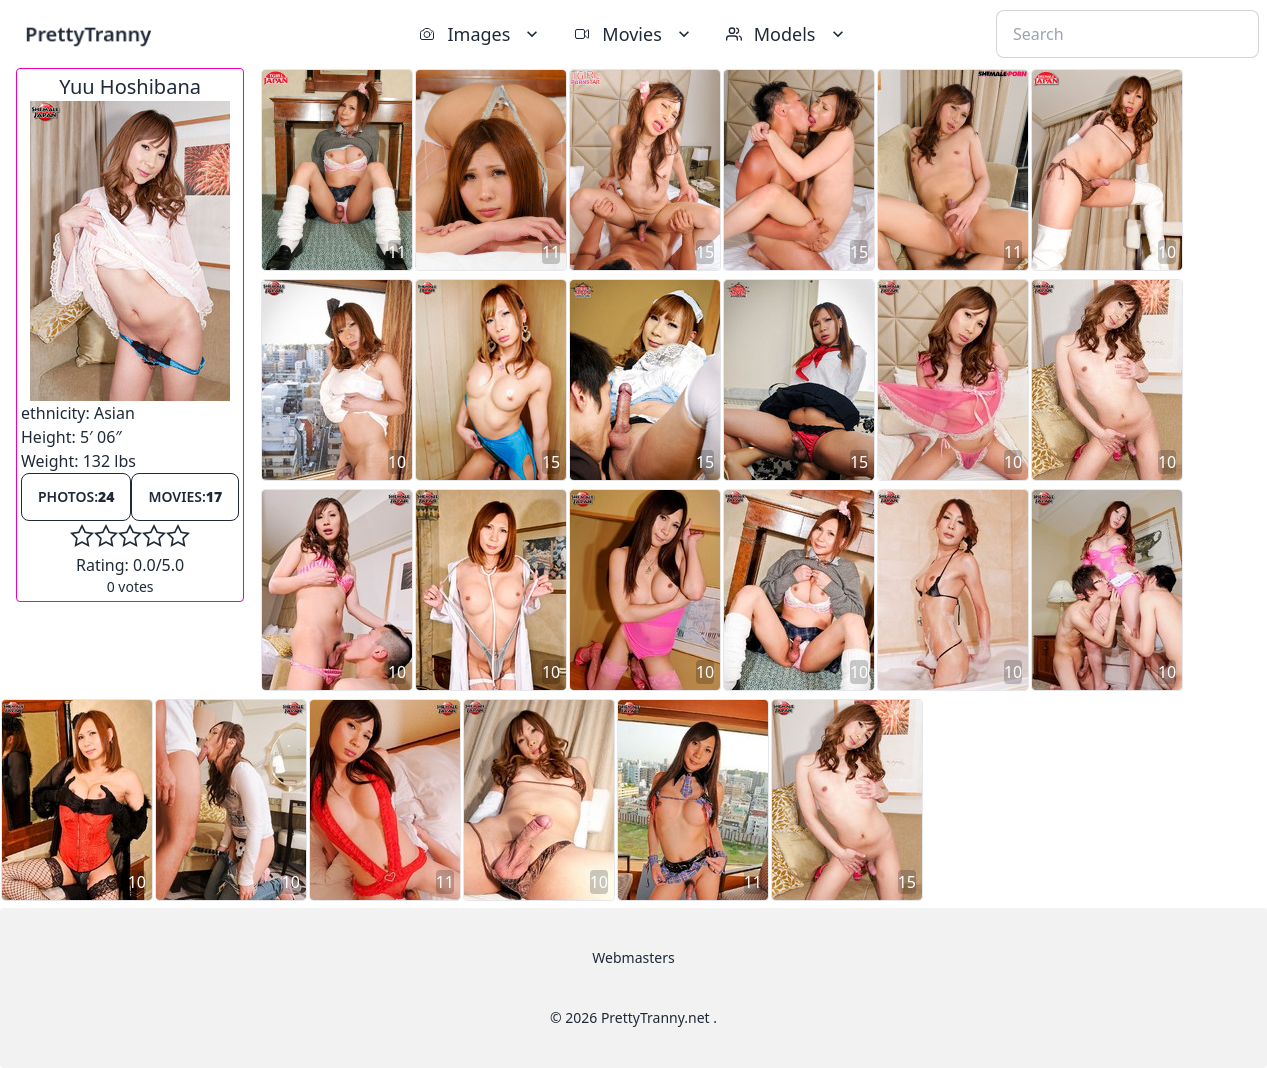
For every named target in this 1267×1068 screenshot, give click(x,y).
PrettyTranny (88, 33)
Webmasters (633, 957)
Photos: (76, 496)
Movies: (185, 496)
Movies (633, 34)
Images (480, 34)
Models (787, 34)
